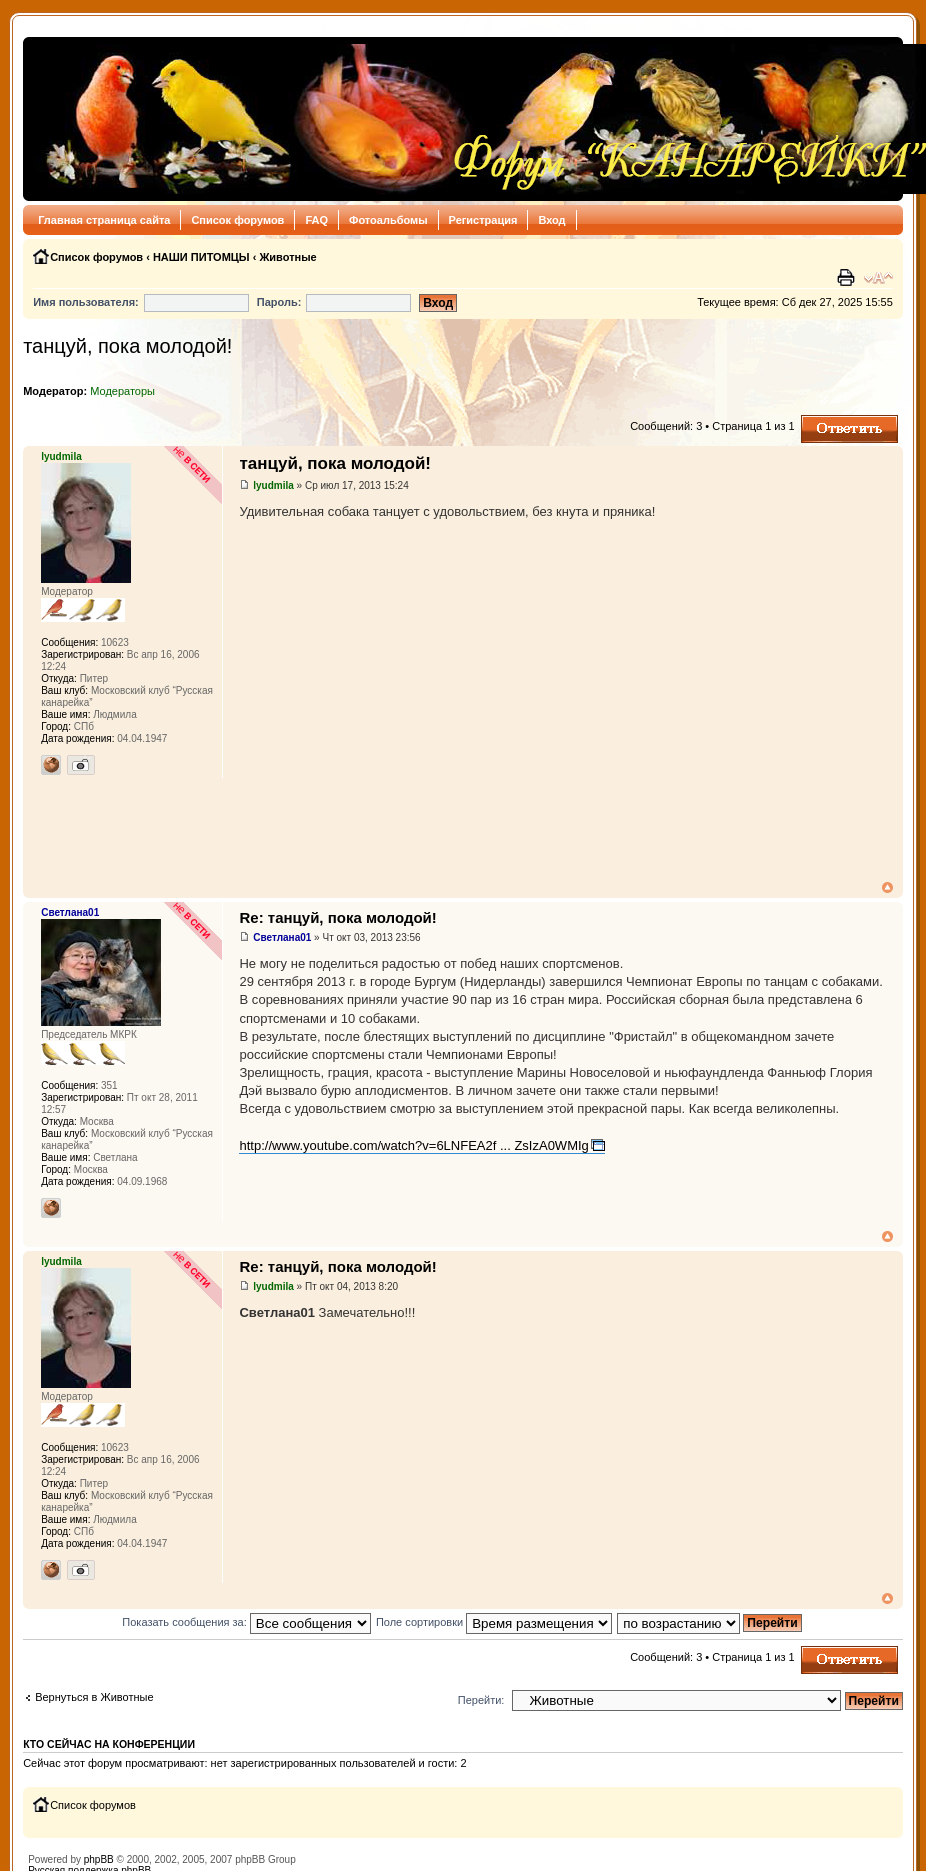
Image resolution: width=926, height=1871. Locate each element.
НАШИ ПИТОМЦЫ (201, 257)
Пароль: (279, 302)
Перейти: (481, 1700)
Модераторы (122, 391)
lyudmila (273, 485)
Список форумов (237, 220)
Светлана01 (282, 937)
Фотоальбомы (388, 220)
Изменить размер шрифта (878, 278)
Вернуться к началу (887, 887)
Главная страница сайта (104, 220)
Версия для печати (848, 278)
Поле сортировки (494, 1622)
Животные (287, 257)
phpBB (99, 1859)
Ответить (849, 429)
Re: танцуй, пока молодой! (337, 917)
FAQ (316, 220)
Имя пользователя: (86, 302)
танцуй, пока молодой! (127, 346)
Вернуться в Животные (94, 1697)
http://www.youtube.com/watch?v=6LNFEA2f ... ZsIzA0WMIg (413, 1145)
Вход (551, 220)
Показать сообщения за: (246, 1622)
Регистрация (483, 220)
